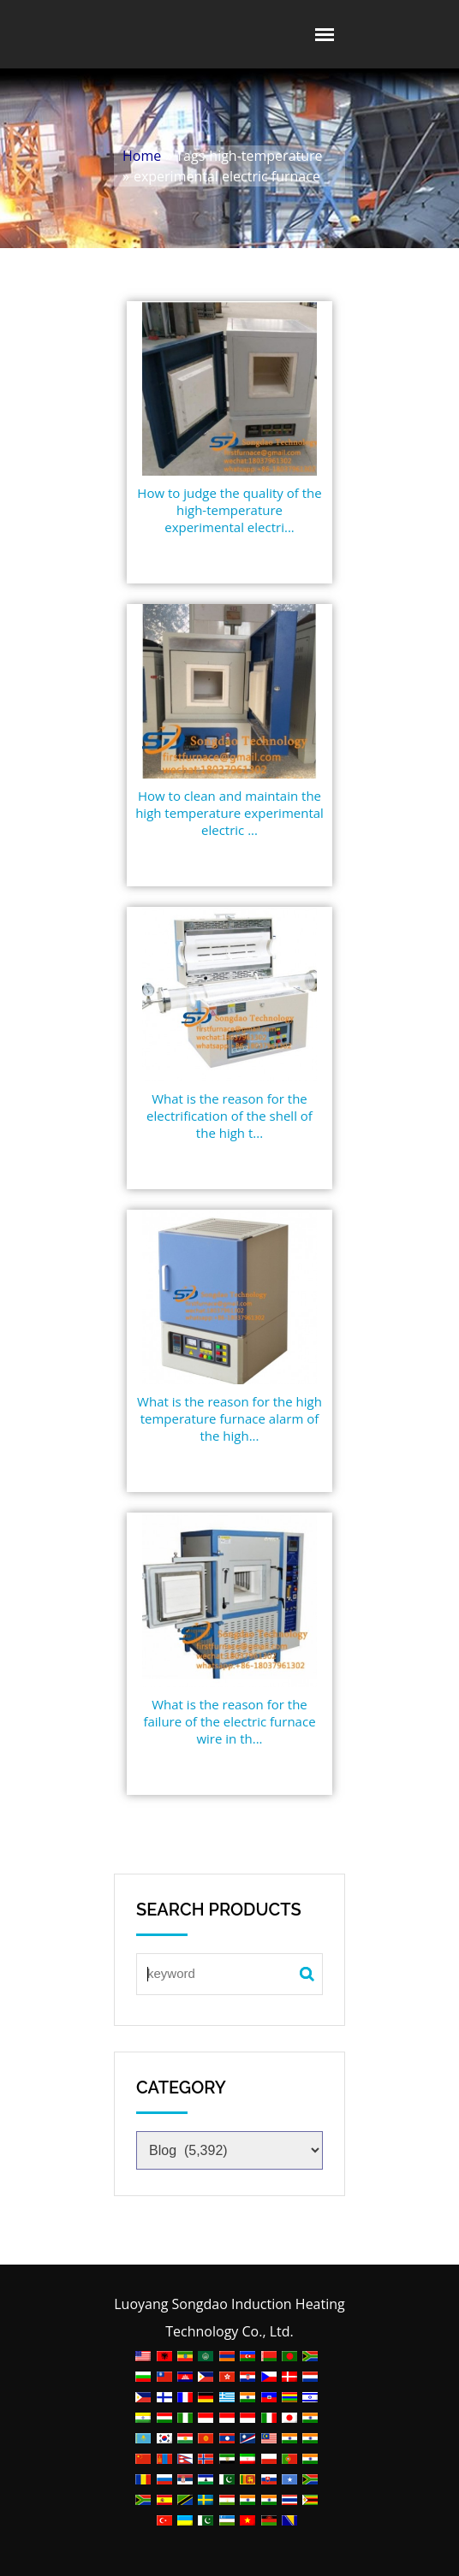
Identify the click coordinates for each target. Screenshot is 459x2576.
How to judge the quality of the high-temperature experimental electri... (229, 510)
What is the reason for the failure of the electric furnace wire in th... (229, 1721)
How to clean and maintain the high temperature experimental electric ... (229, 812)
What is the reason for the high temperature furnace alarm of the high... (229, 1418)
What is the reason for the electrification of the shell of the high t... (229, 1115)
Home (141, 155)
